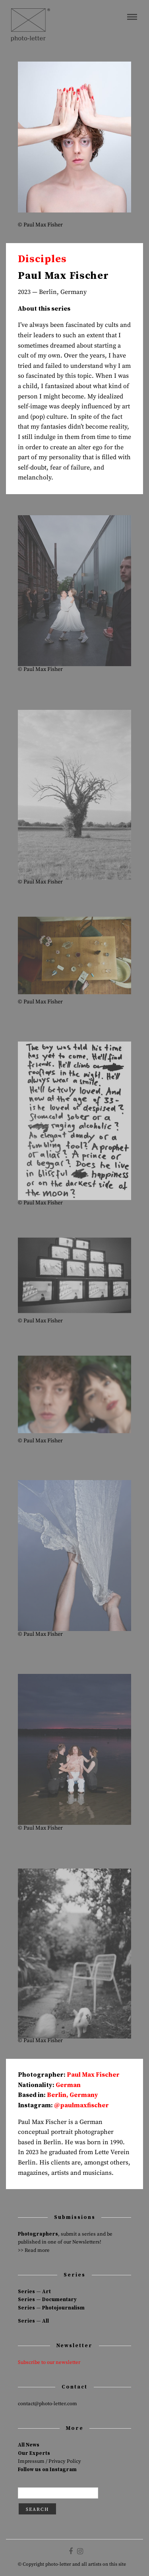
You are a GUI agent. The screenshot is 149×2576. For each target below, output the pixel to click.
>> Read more (34, 2250)
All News (28, 2445)
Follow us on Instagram (47, 2469)
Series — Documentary (47, 2299)
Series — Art (34, 2291)
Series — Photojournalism (51, 2308)
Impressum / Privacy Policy (49, 2461)
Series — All (33, 2321)
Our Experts (34, 2453)
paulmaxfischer (84, 2105)
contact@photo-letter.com (47, 2403)
